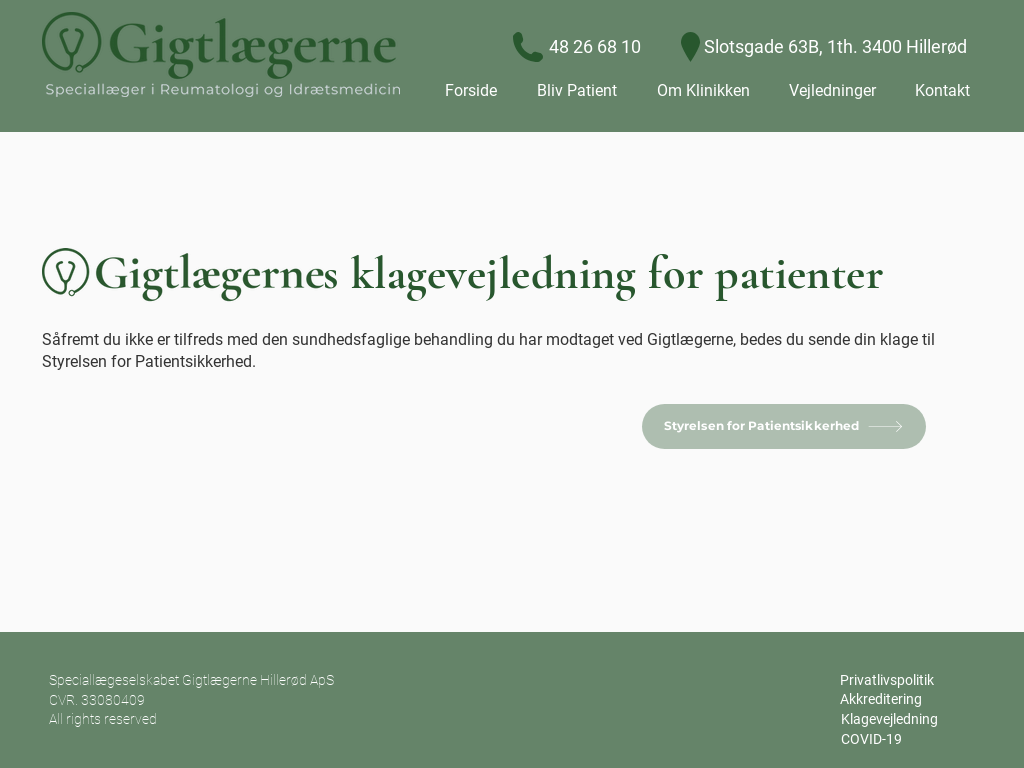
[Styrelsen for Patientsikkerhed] (784, 426)
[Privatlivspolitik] (887, 681)
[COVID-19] (871, 740)
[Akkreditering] (881, 700)
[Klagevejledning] (889, 720)
